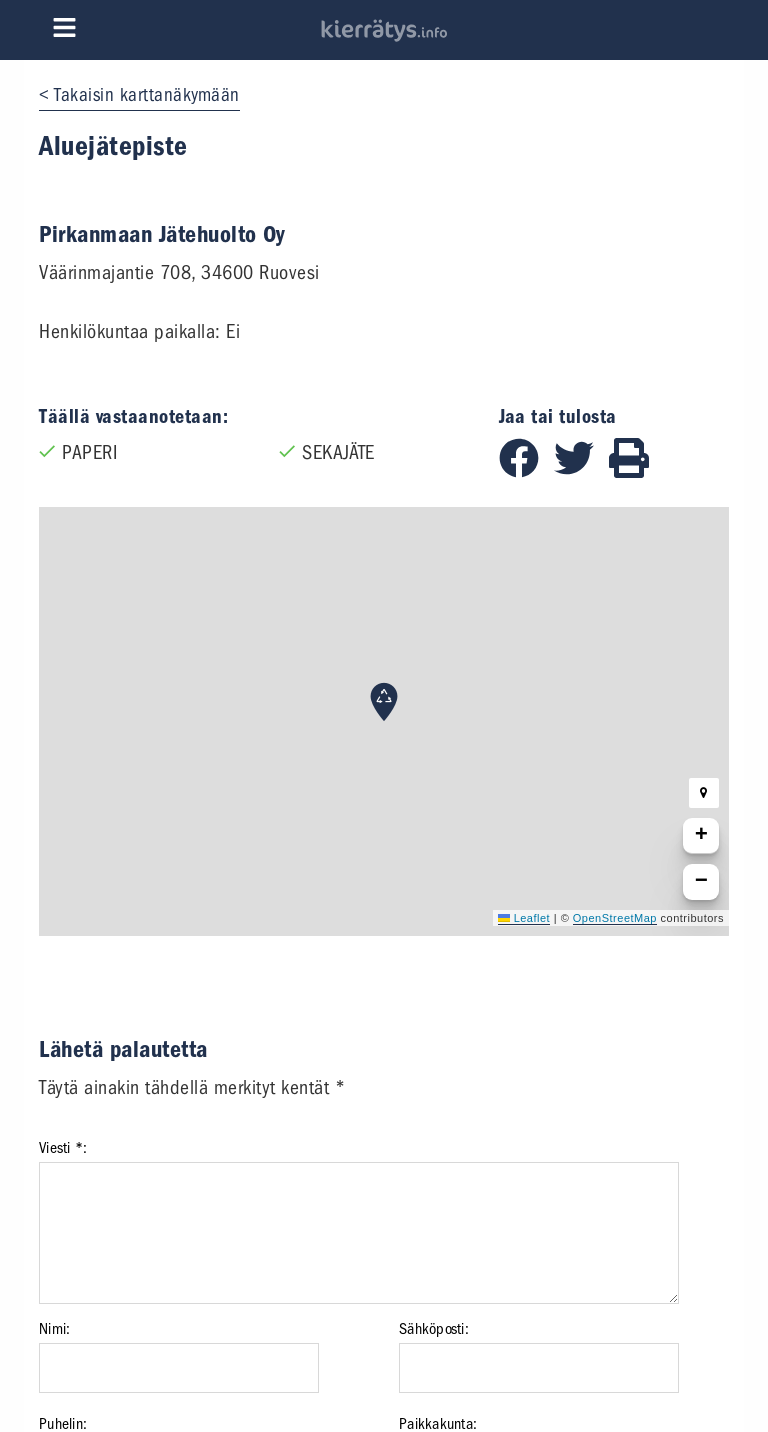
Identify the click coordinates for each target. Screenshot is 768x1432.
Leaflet (524, 918)
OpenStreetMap (615, 918)
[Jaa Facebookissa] (526, 471)
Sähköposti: (434, 1329)
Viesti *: (63, 1148)
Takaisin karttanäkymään (147, 95)
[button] (384, 702)
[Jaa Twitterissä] (581, 471)
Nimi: (54, 1329)
